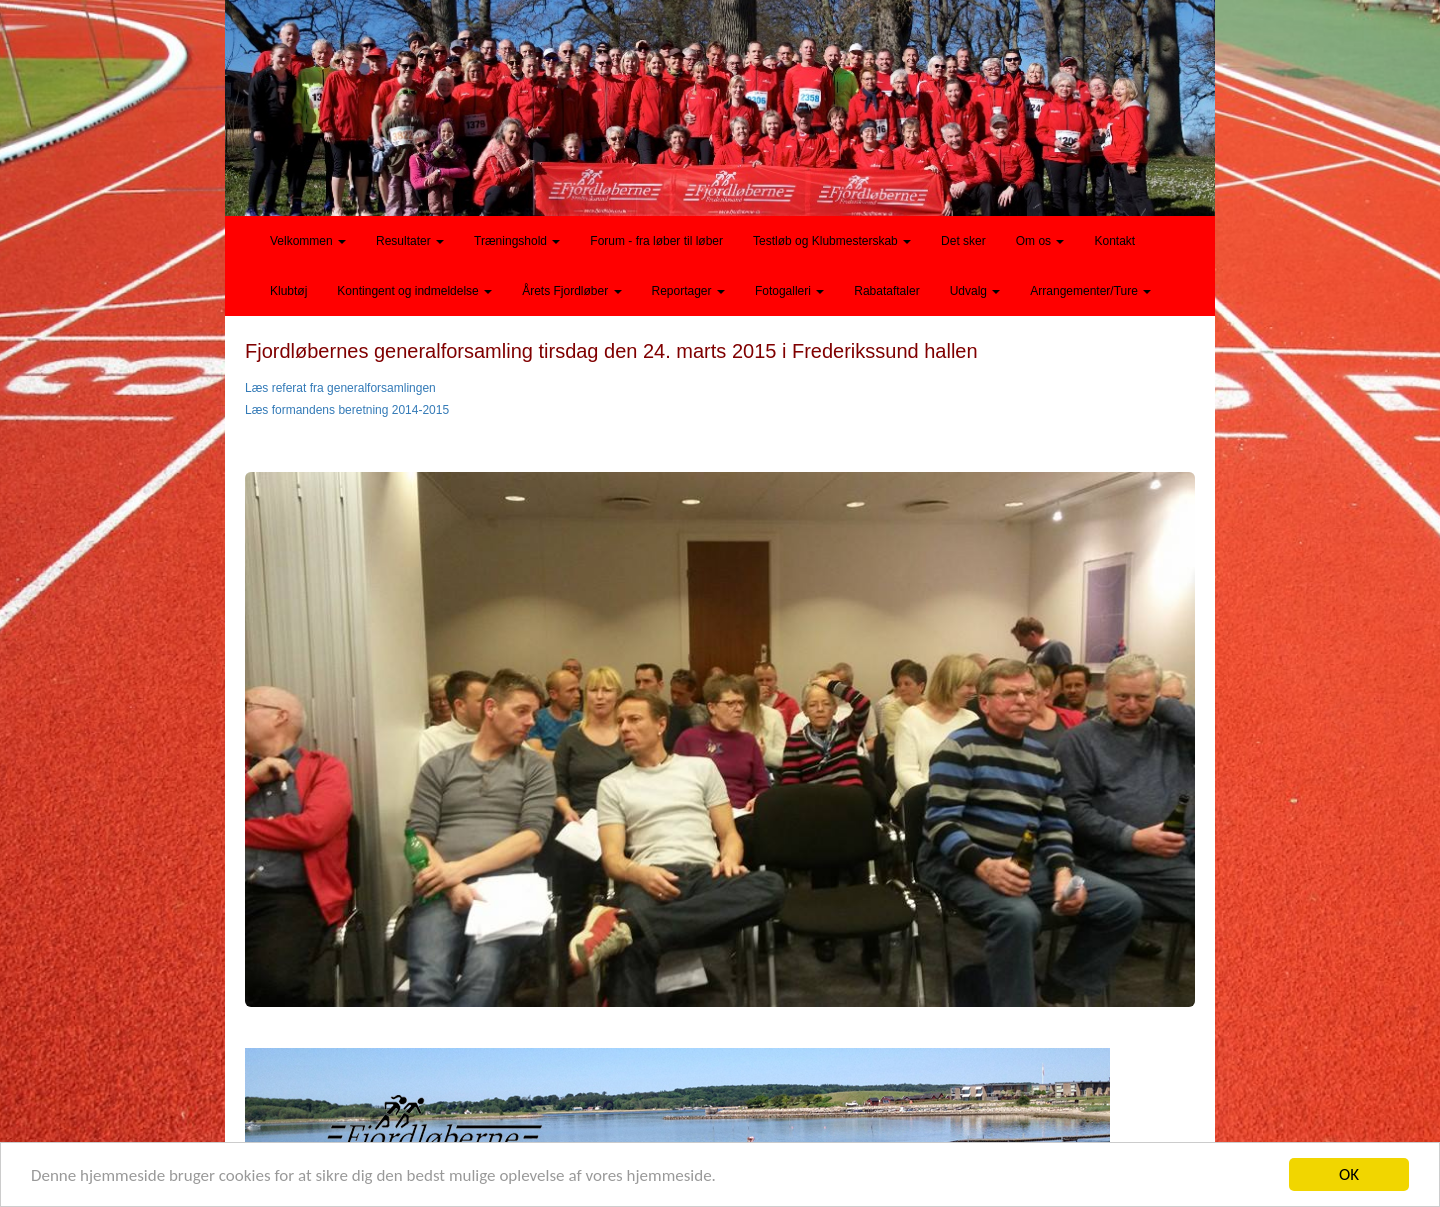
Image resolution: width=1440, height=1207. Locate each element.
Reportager (688, 291)
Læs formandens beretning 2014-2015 (347, 410)
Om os (1040, 241)
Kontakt (1114, 241)
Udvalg (975, 291)
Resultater (410, 241)
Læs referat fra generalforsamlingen (340, 388)
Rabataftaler (886, 291)
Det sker (963, 241)
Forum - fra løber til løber (656, 241)
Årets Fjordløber (571, 291)
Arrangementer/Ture (1090, 291)
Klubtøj (288, 291)
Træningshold (517, 241)
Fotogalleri (789, 291)
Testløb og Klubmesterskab (832, 241)
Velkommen (308, 241)
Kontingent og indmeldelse (414, 291)
